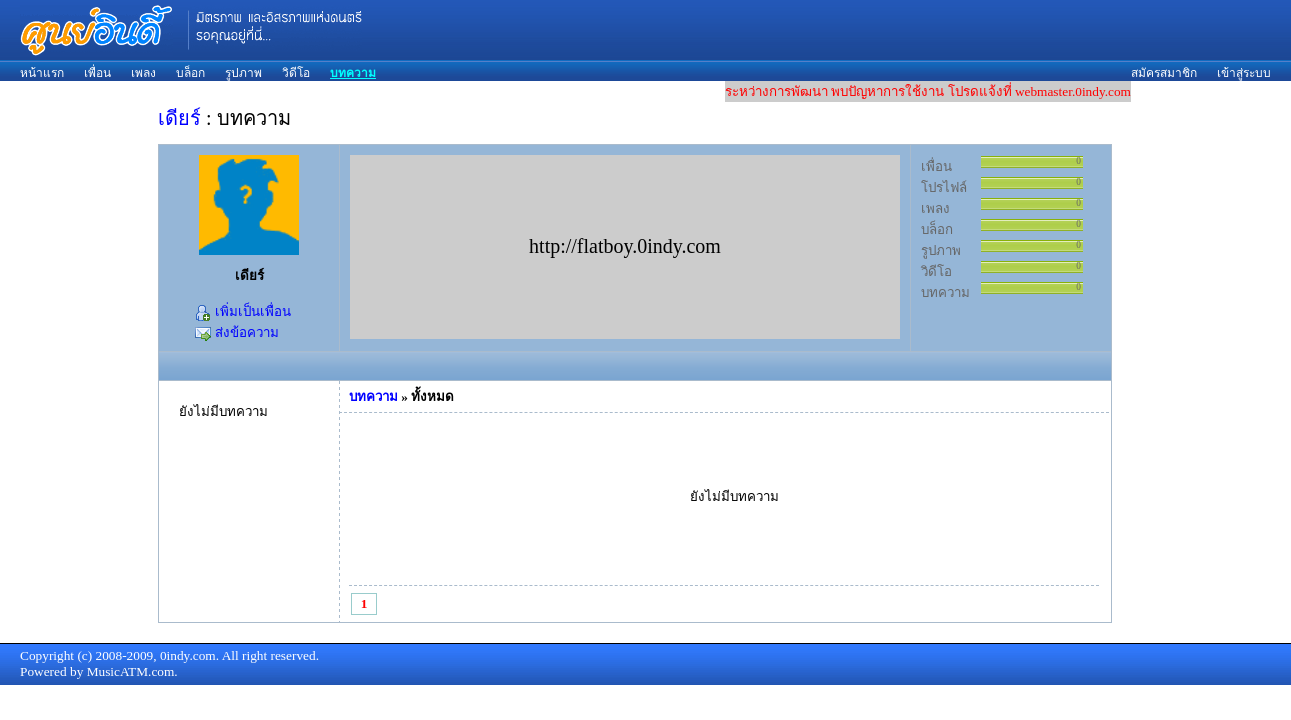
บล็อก (190, 73)
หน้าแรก (42, 73)
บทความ (353, 73)
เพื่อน (97, 73)
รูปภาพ (243, 73)
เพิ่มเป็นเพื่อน (242, 311)
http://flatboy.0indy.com (625, 246)
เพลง (143, 73)
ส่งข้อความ (236, 332)
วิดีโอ (296, 73)
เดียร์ (179, 118)
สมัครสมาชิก (1164, 73)
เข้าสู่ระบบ (1244, 73)
